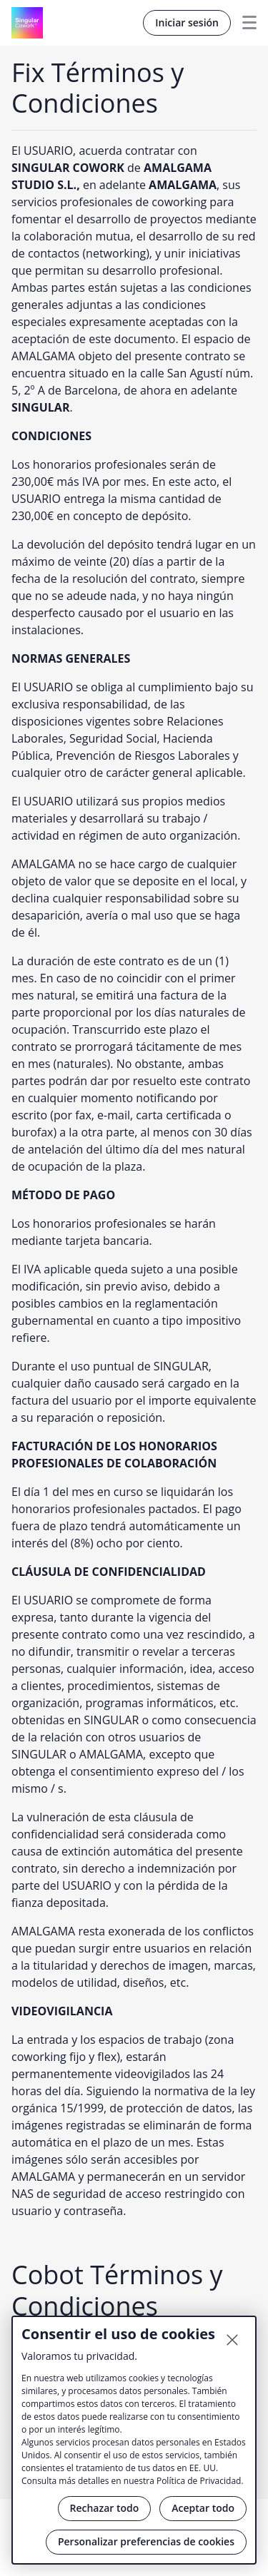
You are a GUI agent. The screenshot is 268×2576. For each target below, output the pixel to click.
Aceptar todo (203, 2508)
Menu (244, 23)
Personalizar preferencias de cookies (146, 2541)
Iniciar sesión (187, 22)
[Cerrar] (232, 2340)
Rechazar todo (104, 2508)
